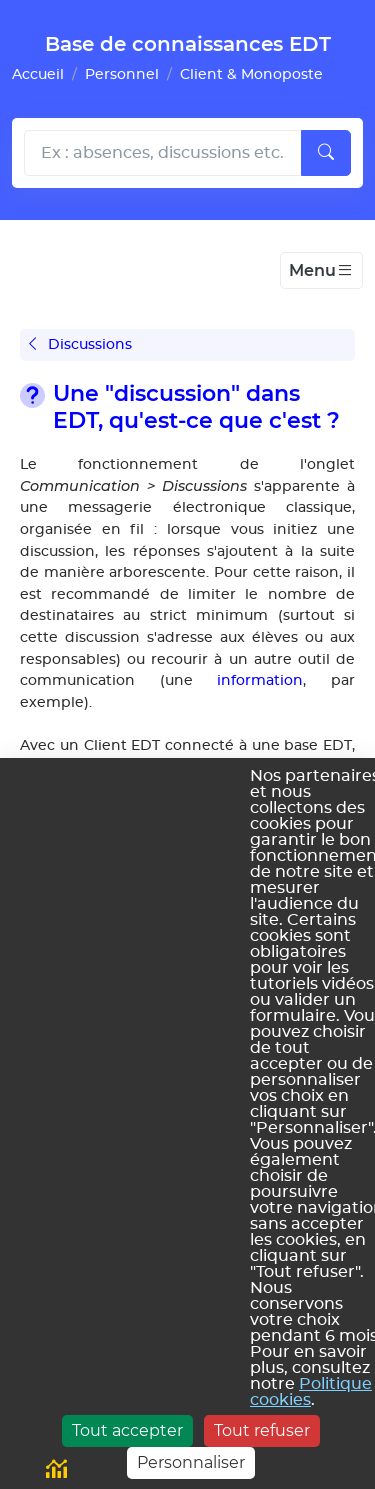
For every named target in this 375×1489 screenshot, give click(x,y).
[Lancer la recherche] (326, 153)
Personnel (122, 74)
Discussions (80, 344)
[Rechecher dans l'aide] (163, 153)
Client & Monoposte (251, 74)
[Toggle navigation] (321, 271)
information (260, 680)
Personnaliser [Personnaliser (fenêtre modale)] (191, 1462)
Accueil (38, 74)
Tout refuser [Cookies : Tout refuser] (262, 1430)
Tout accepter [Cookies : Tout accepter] (127, 1430)
